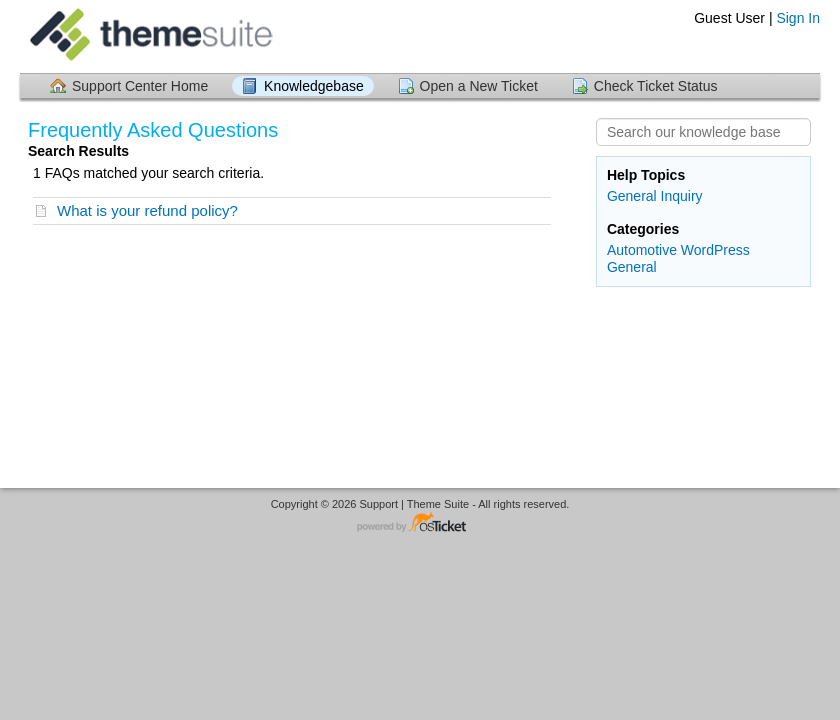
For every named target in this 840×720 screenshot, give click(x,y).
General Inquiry (655, 196)
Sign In (798, 18)
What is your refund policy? (147, 210)
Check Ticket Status (656, 86)
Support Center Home (140, 86)
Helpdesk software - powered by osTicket (420, 523)
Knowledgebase (314, 86)
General (632, 267)
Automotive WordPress (678, 250)
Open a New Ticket (479, 86)
